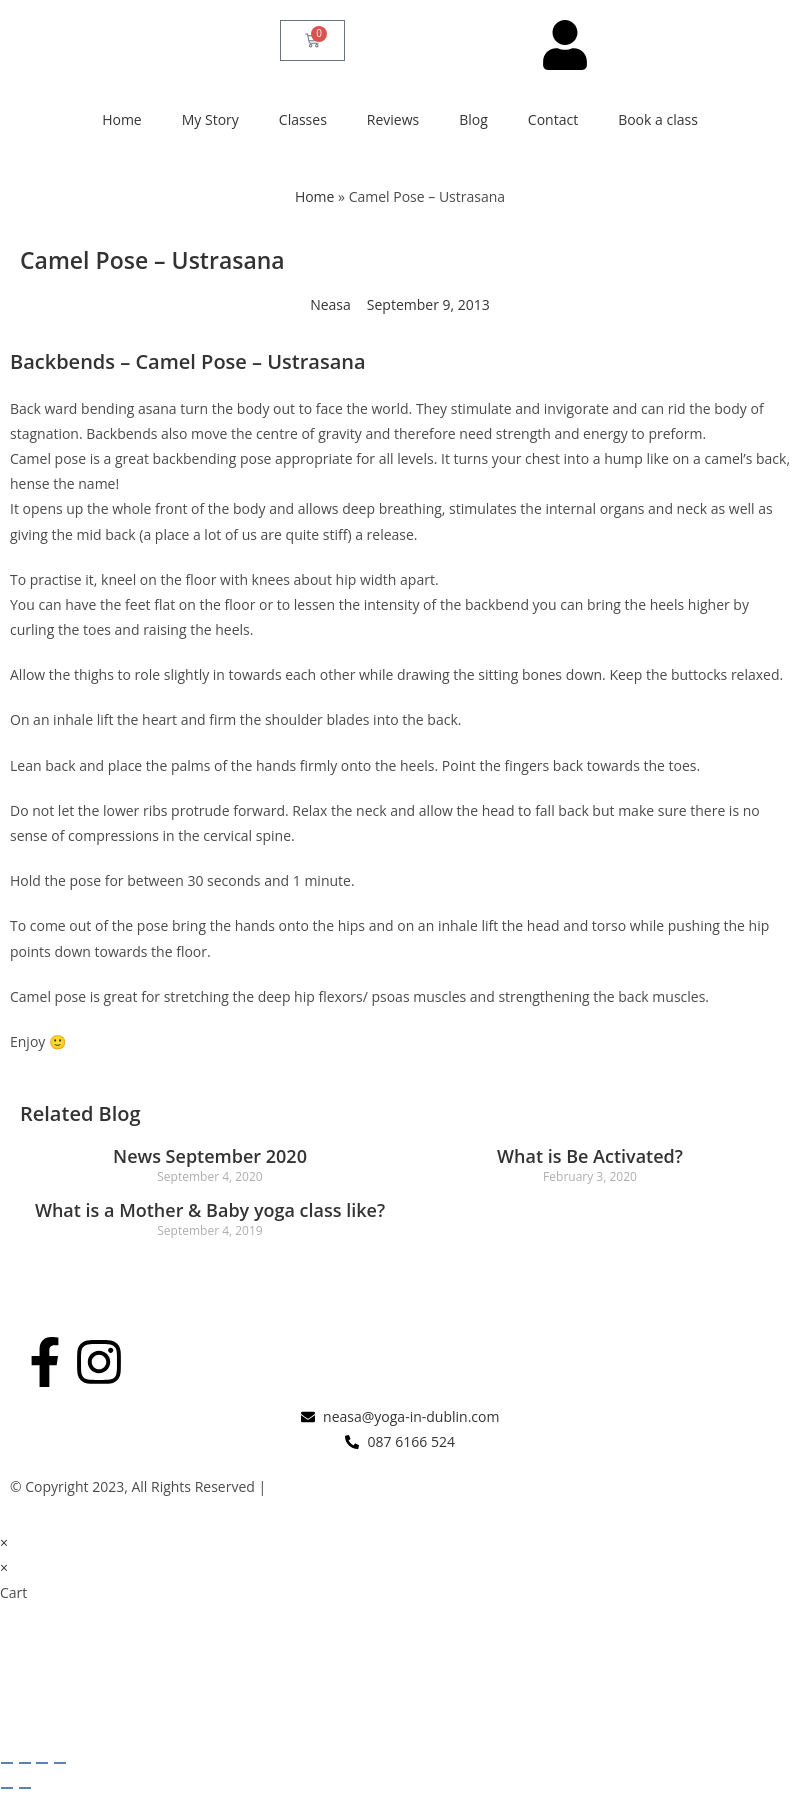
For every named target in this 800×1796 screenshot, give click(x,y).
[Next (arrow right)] (25, 1788)
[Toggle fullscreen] (25, 1763)
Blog (473, 119)
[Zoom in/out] (7, 1763)
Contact (553, 119)
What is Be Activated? (590, 1156)
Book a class (658, 119)
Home (122, 119)
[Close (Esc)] (60, 1763)
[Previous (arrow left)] (7, 1788)
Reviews (393, 119)
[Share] (42, 1763)
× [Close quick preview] (4, 1542)
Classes (303, 119)
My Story (210, 119)
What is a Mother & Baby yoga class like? (210, 1210)
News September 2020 (210, 1156)
